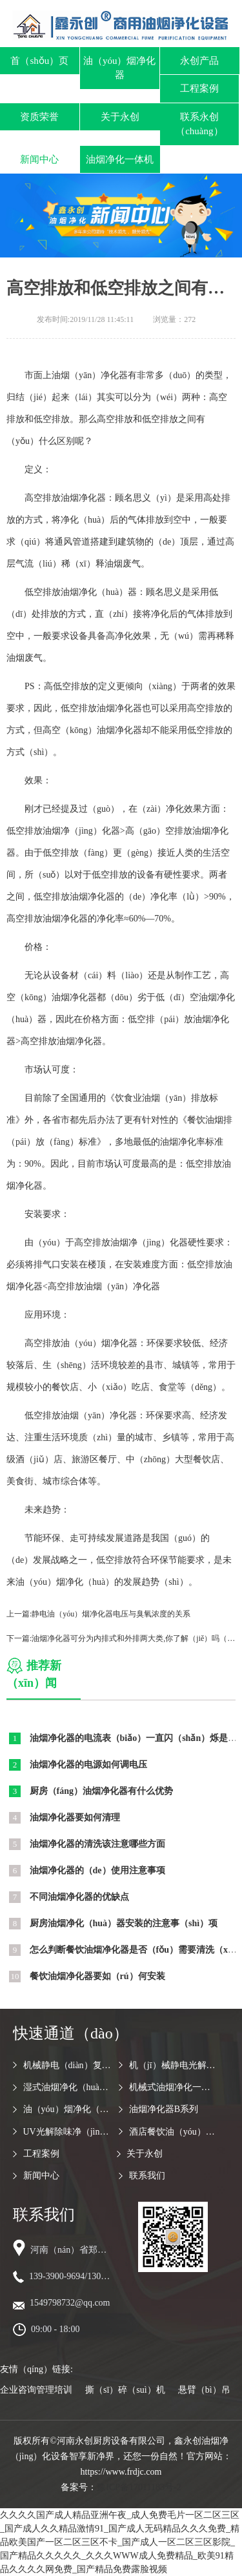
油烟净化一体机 (120, 159)
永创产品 (199, 60)
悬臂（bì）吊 (204, 2390)
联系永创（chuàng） (199, 124)
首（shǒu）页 (39, 60)
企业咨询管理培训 (36, 2390)
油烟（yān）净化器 (90, 375)
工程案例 (199, 88)
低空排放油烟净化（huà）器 (81, 592)
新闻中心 (39, 159)
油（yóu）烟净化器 (119, 68)
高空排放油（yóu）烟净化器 (81, 1343)
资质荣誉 (39, 117)
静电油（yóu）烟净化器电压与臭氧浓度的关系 (111, 1613)
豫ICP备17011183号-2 (139, 2487)
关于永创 (120, 117)
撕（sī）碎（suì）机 (125, 2390)
